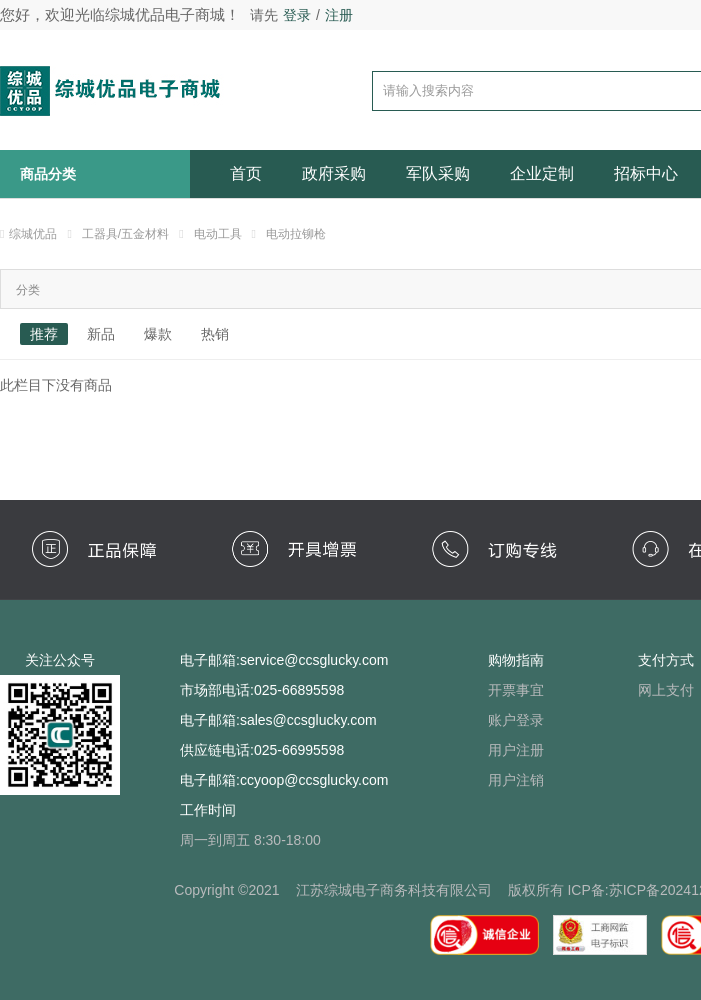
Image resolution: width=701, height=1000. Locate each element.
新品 (101, 334)
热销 (215, 334)
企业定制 (542, 173)
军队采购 (438, 173)
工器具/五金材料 (125, 234)
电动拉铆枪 (296, 234)
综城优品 (33, 234)
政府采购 (334, 173)
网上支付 (666, 690)
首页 (246, 173)
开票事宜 (516, 690)
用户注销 (516, 780)
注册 (339, 15)
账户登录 (516, 720)
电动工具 (218, 234)
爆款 (158, 334)
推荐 (44, 334)
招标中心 (646, 173)
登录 (297, 15)
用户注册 (516, 750)
